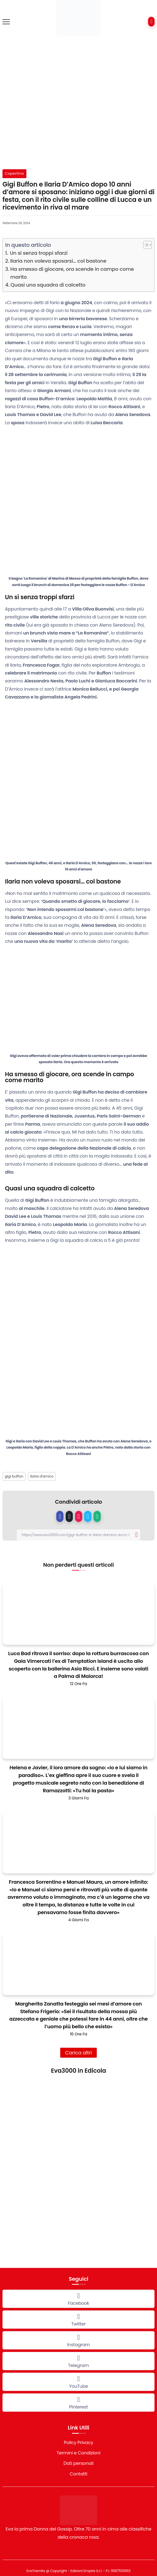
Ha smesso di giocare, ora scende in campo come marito (72, 273)
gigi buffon (14, 1476)
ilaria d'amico (42, 1476)
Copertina (14, 173)
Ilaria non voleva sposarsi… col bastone (58, 260)
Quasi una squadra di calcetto (48, 284)
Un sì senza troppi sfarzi (39, 253)
